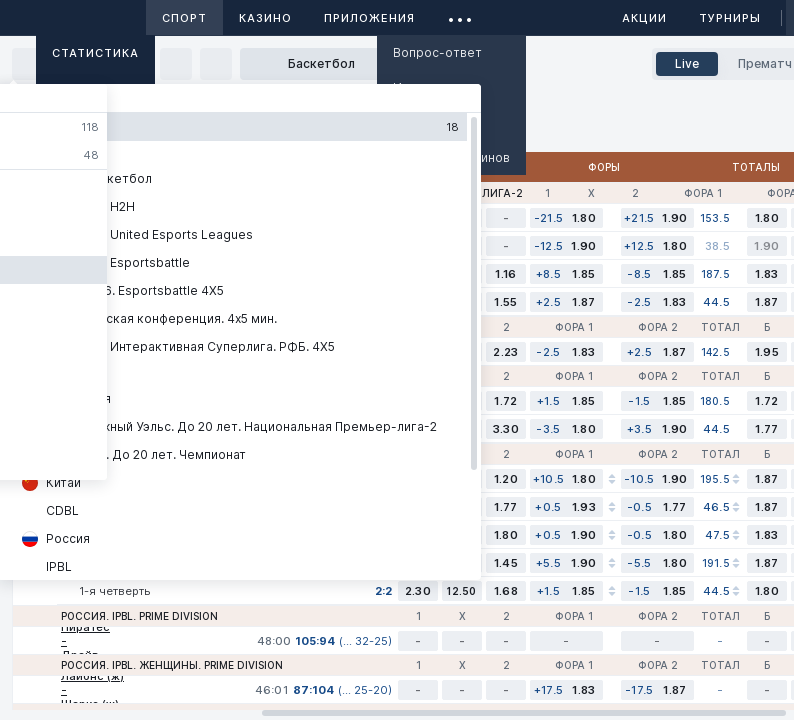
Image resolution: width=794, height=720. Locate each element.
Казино (265, 18)
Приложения (369, 18)
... (460, 14)
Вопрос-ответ (437, 52)
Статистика (95, 53)
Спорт (184, 18)
